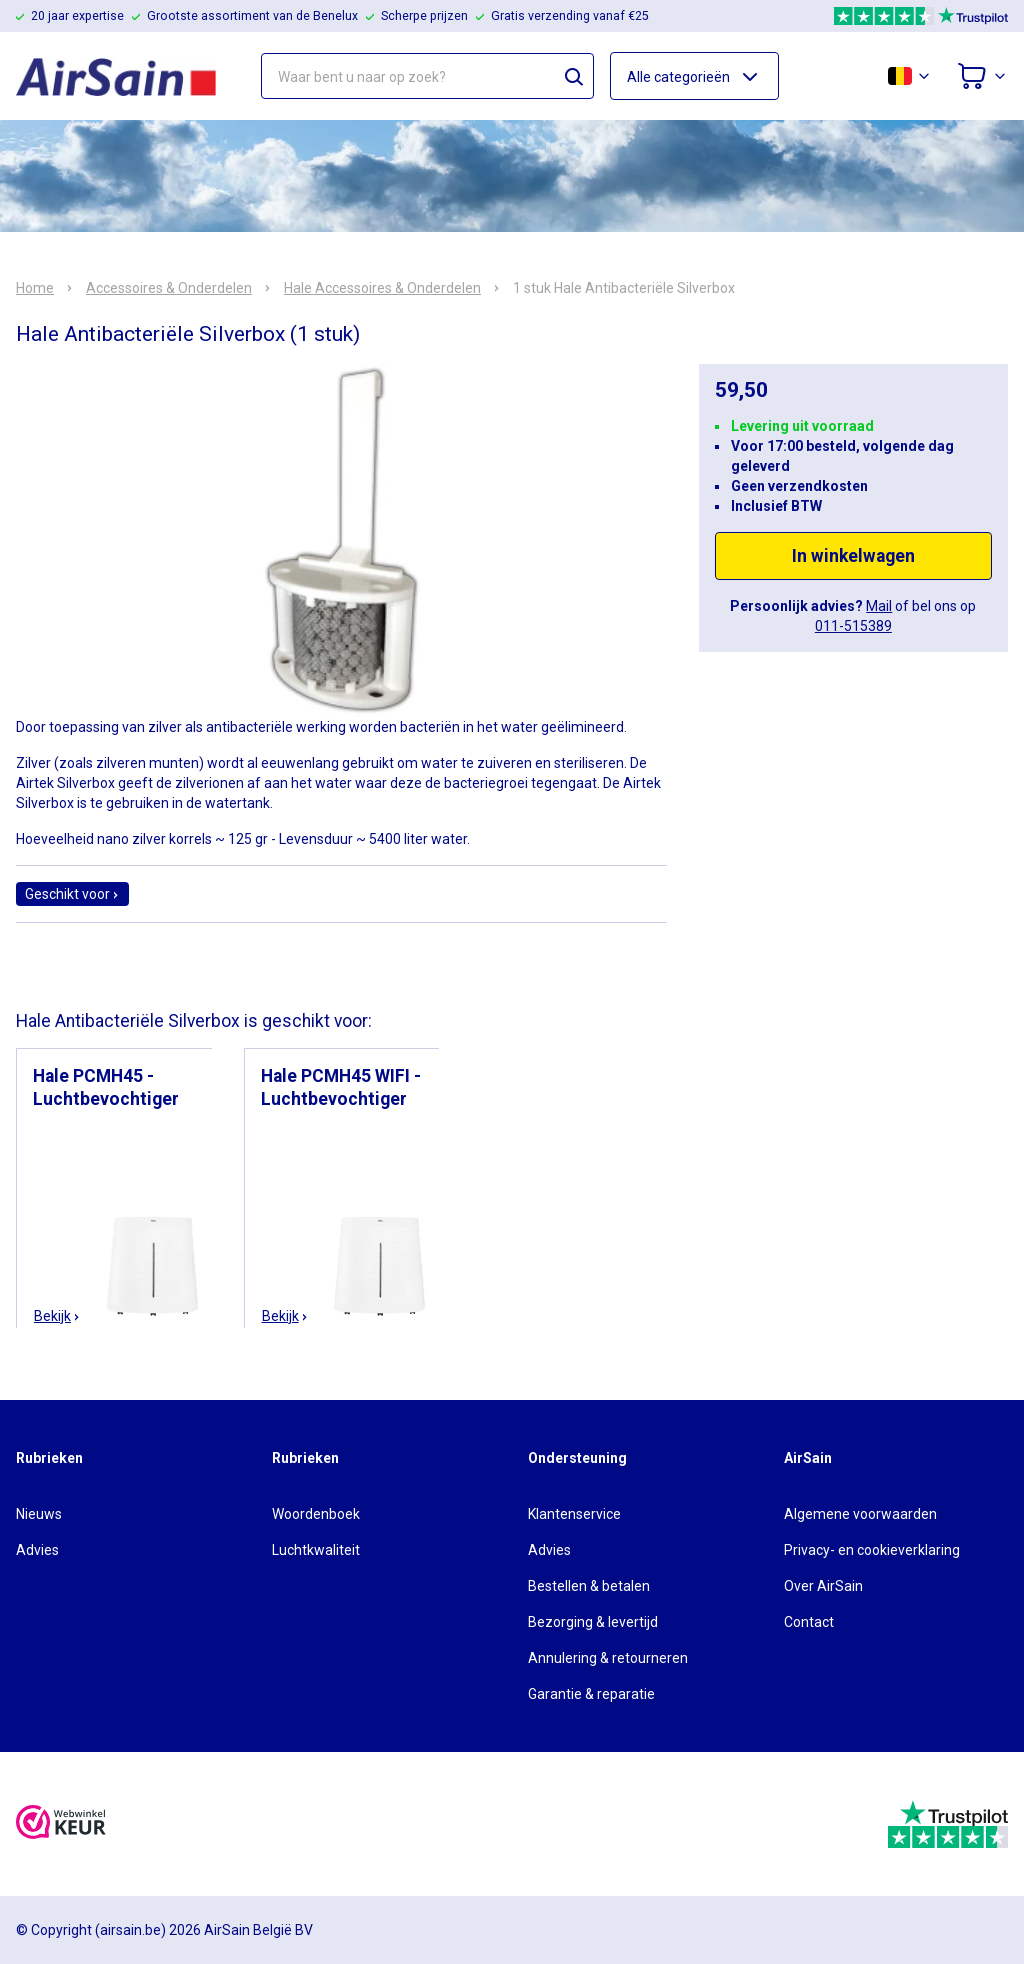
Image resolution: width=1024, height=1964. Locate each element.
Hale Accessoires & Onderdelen (382, 288)
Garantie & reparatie (591, 1694)
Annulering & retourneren (608, 1658)
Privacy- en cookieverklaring (872, 1550)
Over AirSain (823, 1586)
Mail (879, 606)
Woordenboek (316, 1514)
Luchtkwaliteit (316, 1550)
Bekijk (57, 1316)
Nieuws (39, 1514)
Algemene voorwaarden (860, 1514)
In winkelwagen (853, 556)
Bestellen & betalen (589, 1586)
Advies (37, 1550)
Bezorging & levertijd (593, 1622)
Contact (809, 1622)
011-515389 (853, 626)
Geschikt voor (72, 894)
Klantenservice (574, 1514)
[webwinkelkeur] (61, 1824)
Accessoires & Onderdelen (169, 288)
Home (35, 288)
